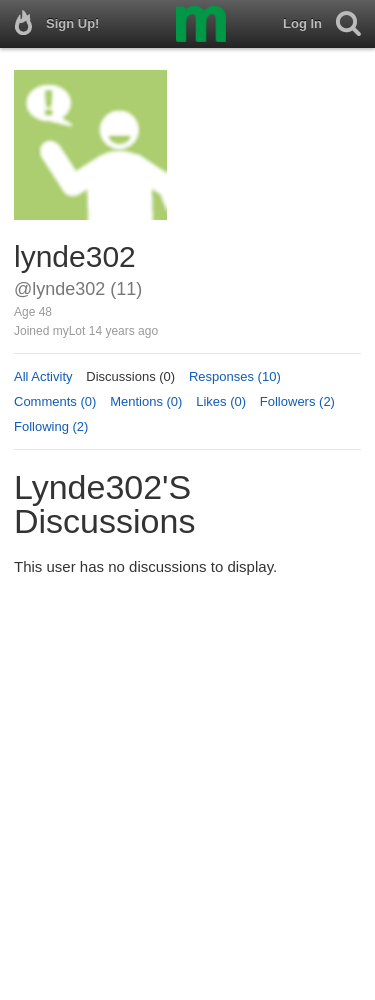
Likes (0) (221, 401)
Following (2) (51, 426)
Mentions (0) (146, 401)
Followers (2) (297, 401)
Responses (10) (235, 376)
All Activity (43, 376)
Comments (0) (55, 401)
